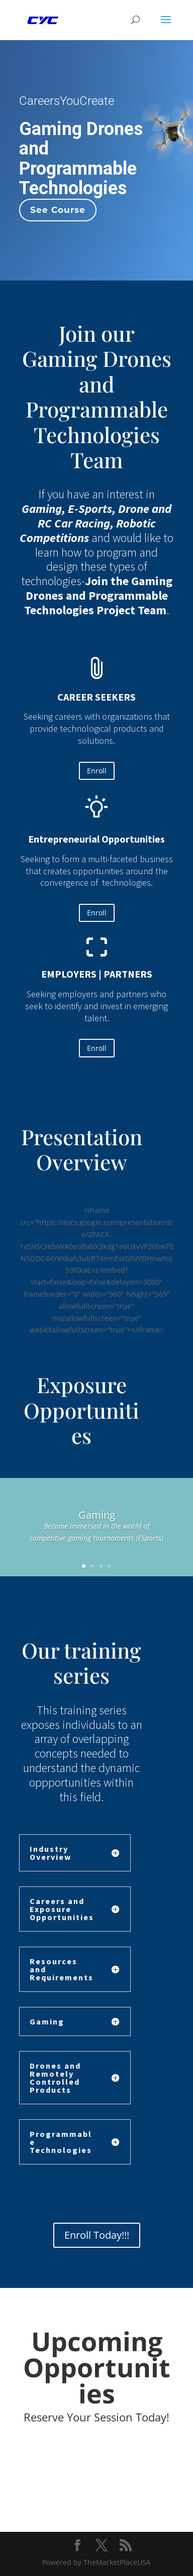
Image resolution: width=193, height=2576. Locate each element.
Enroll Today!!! (96, 2235)
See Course (57, 210)
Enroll (97, 770)
